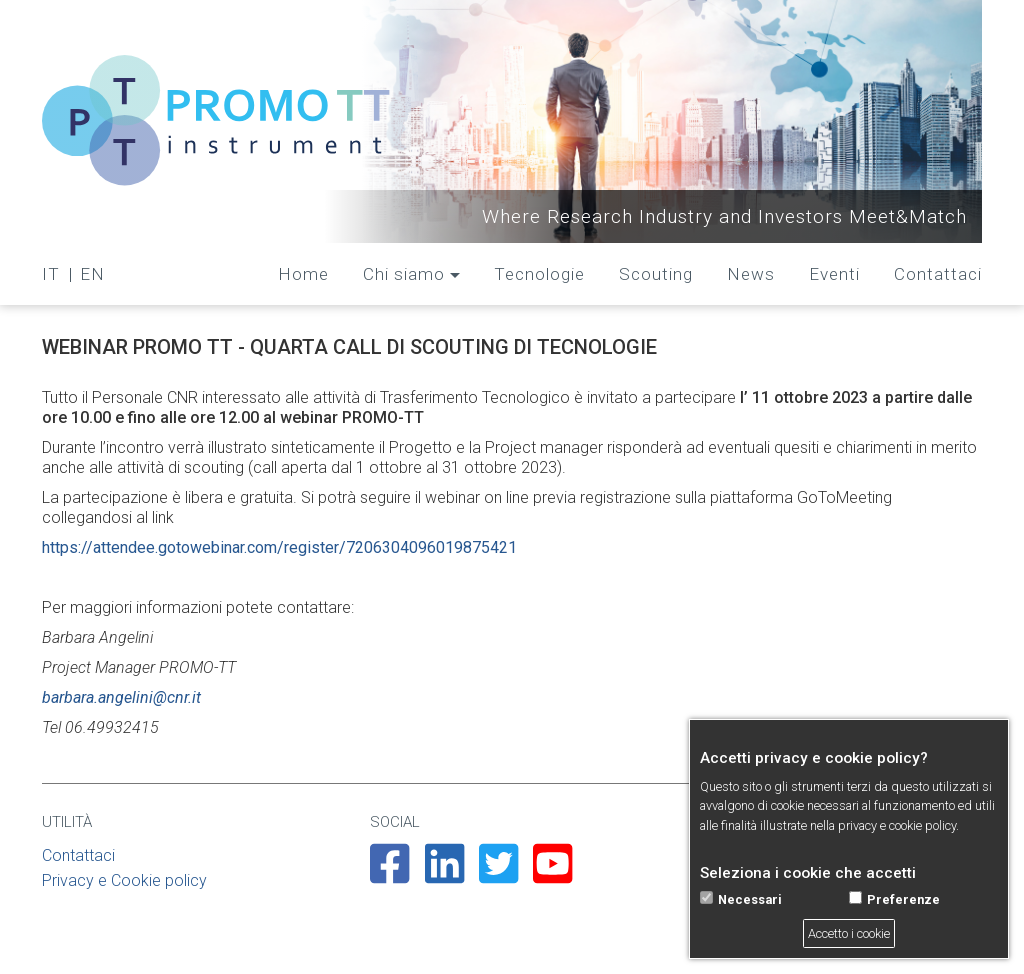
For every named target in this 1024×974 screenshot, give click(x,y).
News (751, 274)
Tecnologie (539, 274)
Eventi (834, 274)
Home (303, 274)
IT (51, 274)
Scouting (656, 274)
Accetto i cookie (849, 933)
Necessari (750, 899)
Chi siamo (404, 274)
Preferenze (903, 899)
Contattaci (938, 274)
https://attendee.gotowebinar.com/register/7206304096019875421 (279, 547)
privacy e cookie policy (897, 825)
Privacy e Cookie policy (124, 880)
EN (92, 274)
